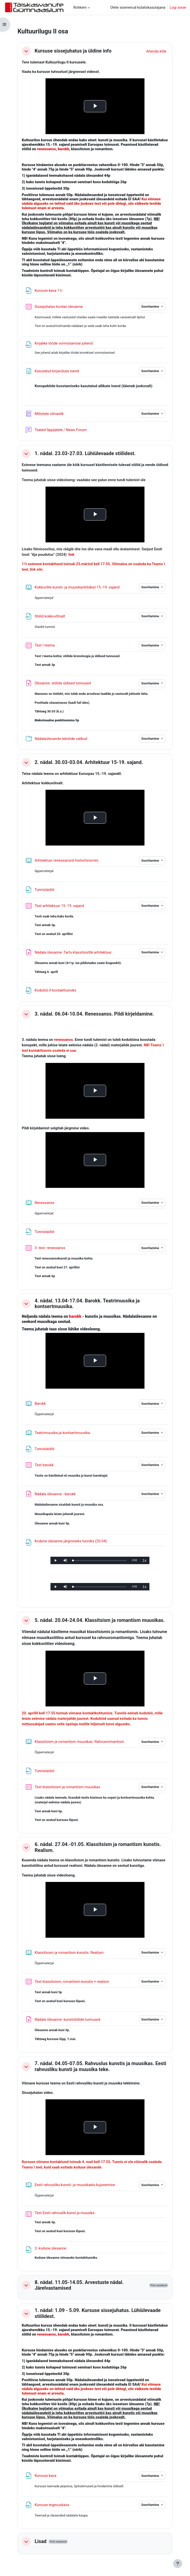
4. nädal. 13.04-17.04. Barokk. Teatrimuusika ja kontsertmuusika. (87, 1304)
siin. (40, 569)
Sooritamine (150, 306)
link (71, 554)
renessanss (46, 149)
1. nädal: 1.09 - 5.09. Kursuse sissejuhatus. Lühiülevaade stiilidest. (98, 2313)
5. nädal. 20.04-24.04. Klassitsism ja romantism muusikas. (100, 1620)
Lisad (41, 2541)
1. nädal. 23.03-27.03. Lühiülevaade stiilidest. (85, 453)
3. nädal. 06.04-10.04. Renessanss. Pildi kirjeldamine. (94, 1014)
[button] (26, 51)
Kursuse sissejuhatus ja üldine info (73, 51)
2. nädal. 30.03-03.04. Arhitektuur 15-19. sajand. (89, 762)
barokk (63, 149)
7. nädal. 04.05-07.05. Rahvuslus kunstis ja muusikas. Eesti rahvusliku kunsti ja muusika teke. (100, 2066)
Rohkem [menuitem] (80, 7)
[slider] (99, 1560)
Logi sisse (178, 7)
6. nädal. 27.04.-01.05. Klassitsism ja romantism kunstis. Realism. (98, 1847)
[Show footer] (177, 2563)
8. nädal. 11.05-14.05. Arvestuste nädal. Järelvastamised (79, 2285)
